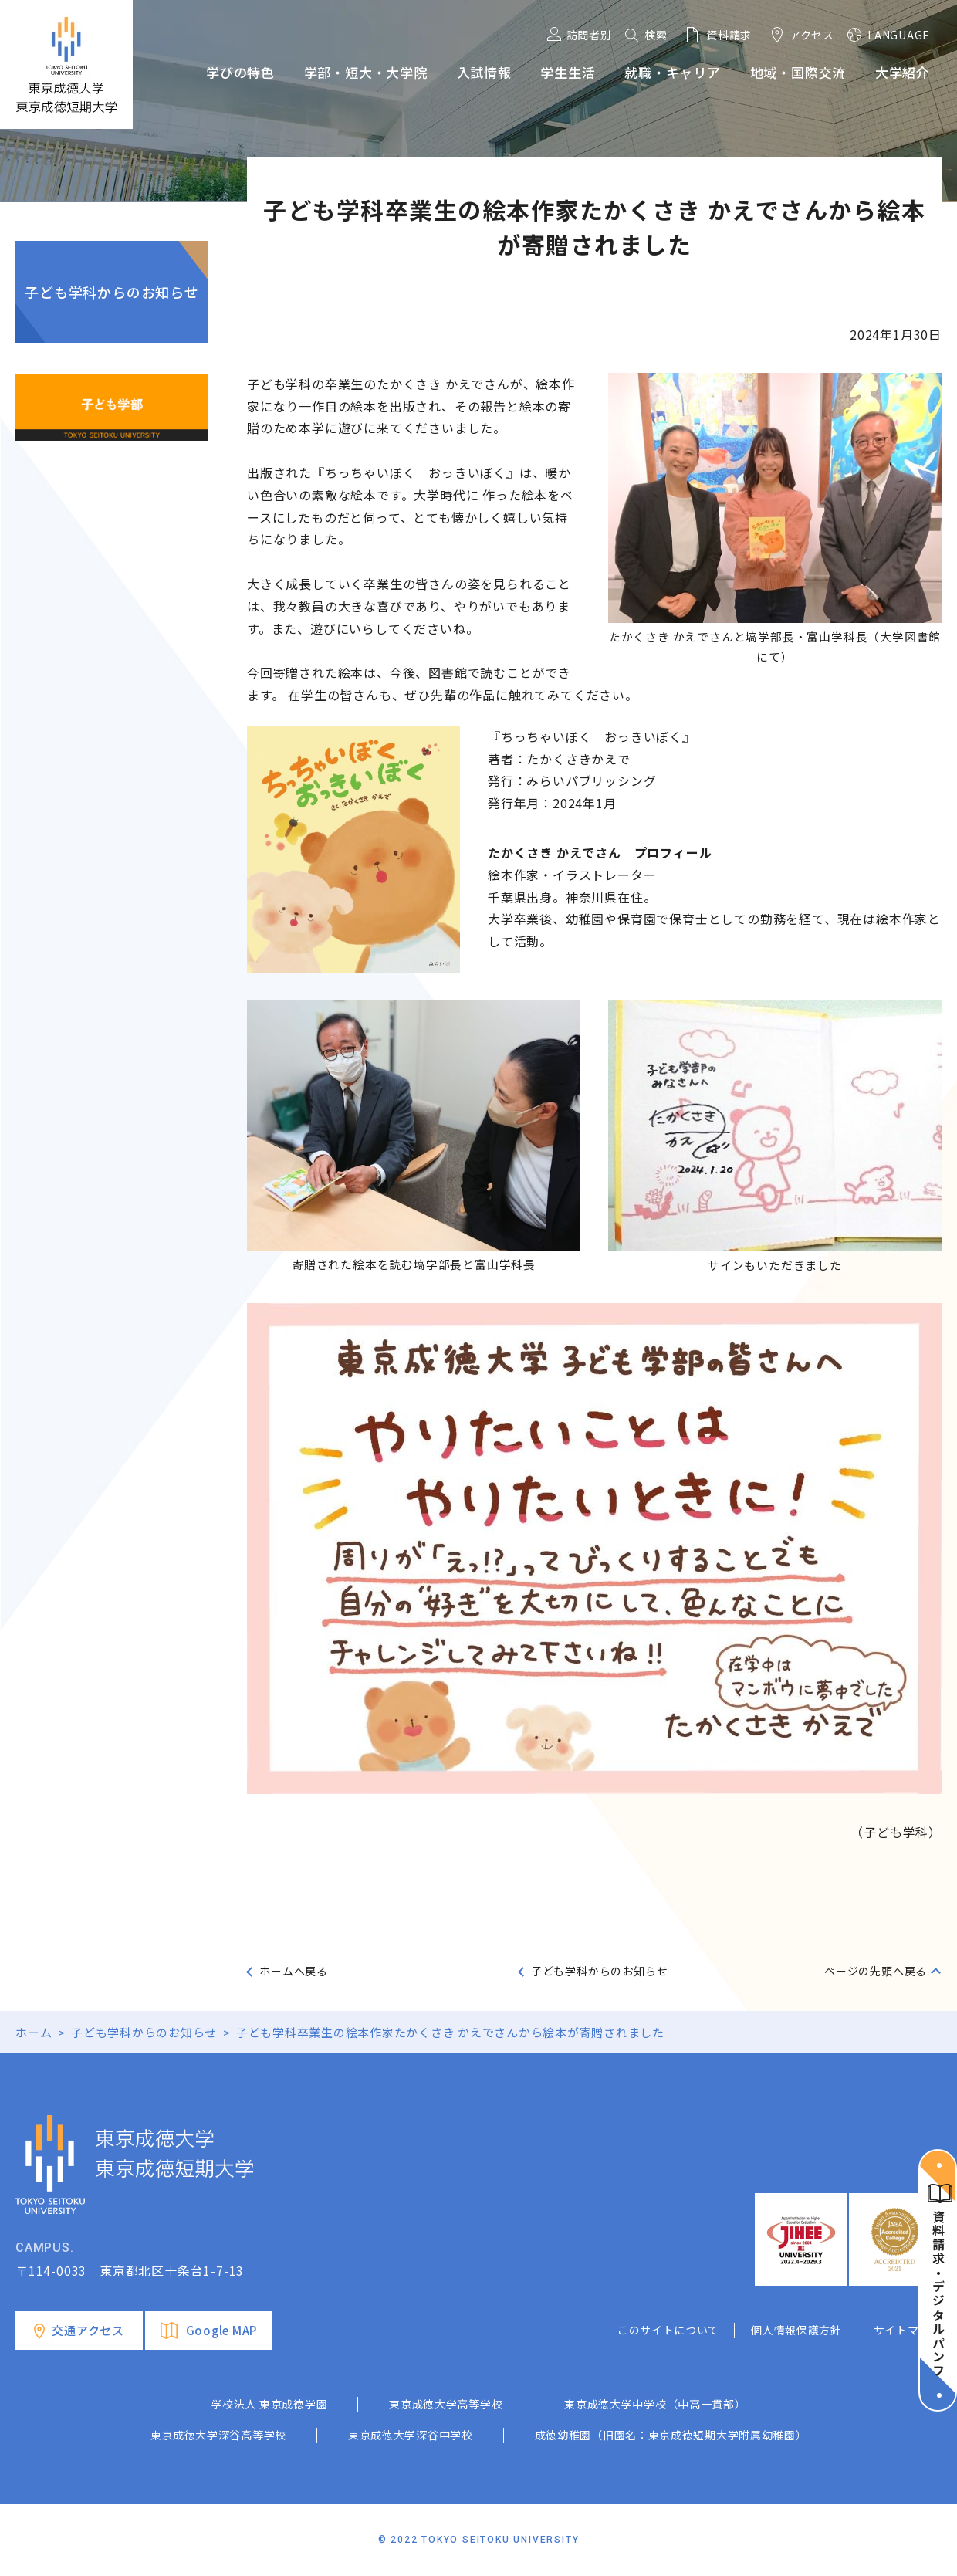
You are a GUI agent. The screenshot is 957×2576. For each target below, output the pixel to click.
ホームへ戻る (293, 1971)
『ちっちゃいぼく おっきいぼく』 (591, 736)
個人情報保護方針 (796, 2329)
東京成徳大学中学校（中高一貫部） (655, 2404)
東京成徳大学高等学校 (445, 2404)
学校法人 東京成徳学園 (269, 2404)
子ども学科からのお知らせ (112, 292)
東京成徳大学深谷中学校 (410, 2434)
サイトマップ (908, 2329)
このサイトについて (668, 2329)
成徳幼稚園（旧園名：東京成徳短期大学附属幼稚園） (671, 2434)
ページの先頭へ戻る (875, 1971)
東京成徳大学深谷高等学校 (218, 2434)
